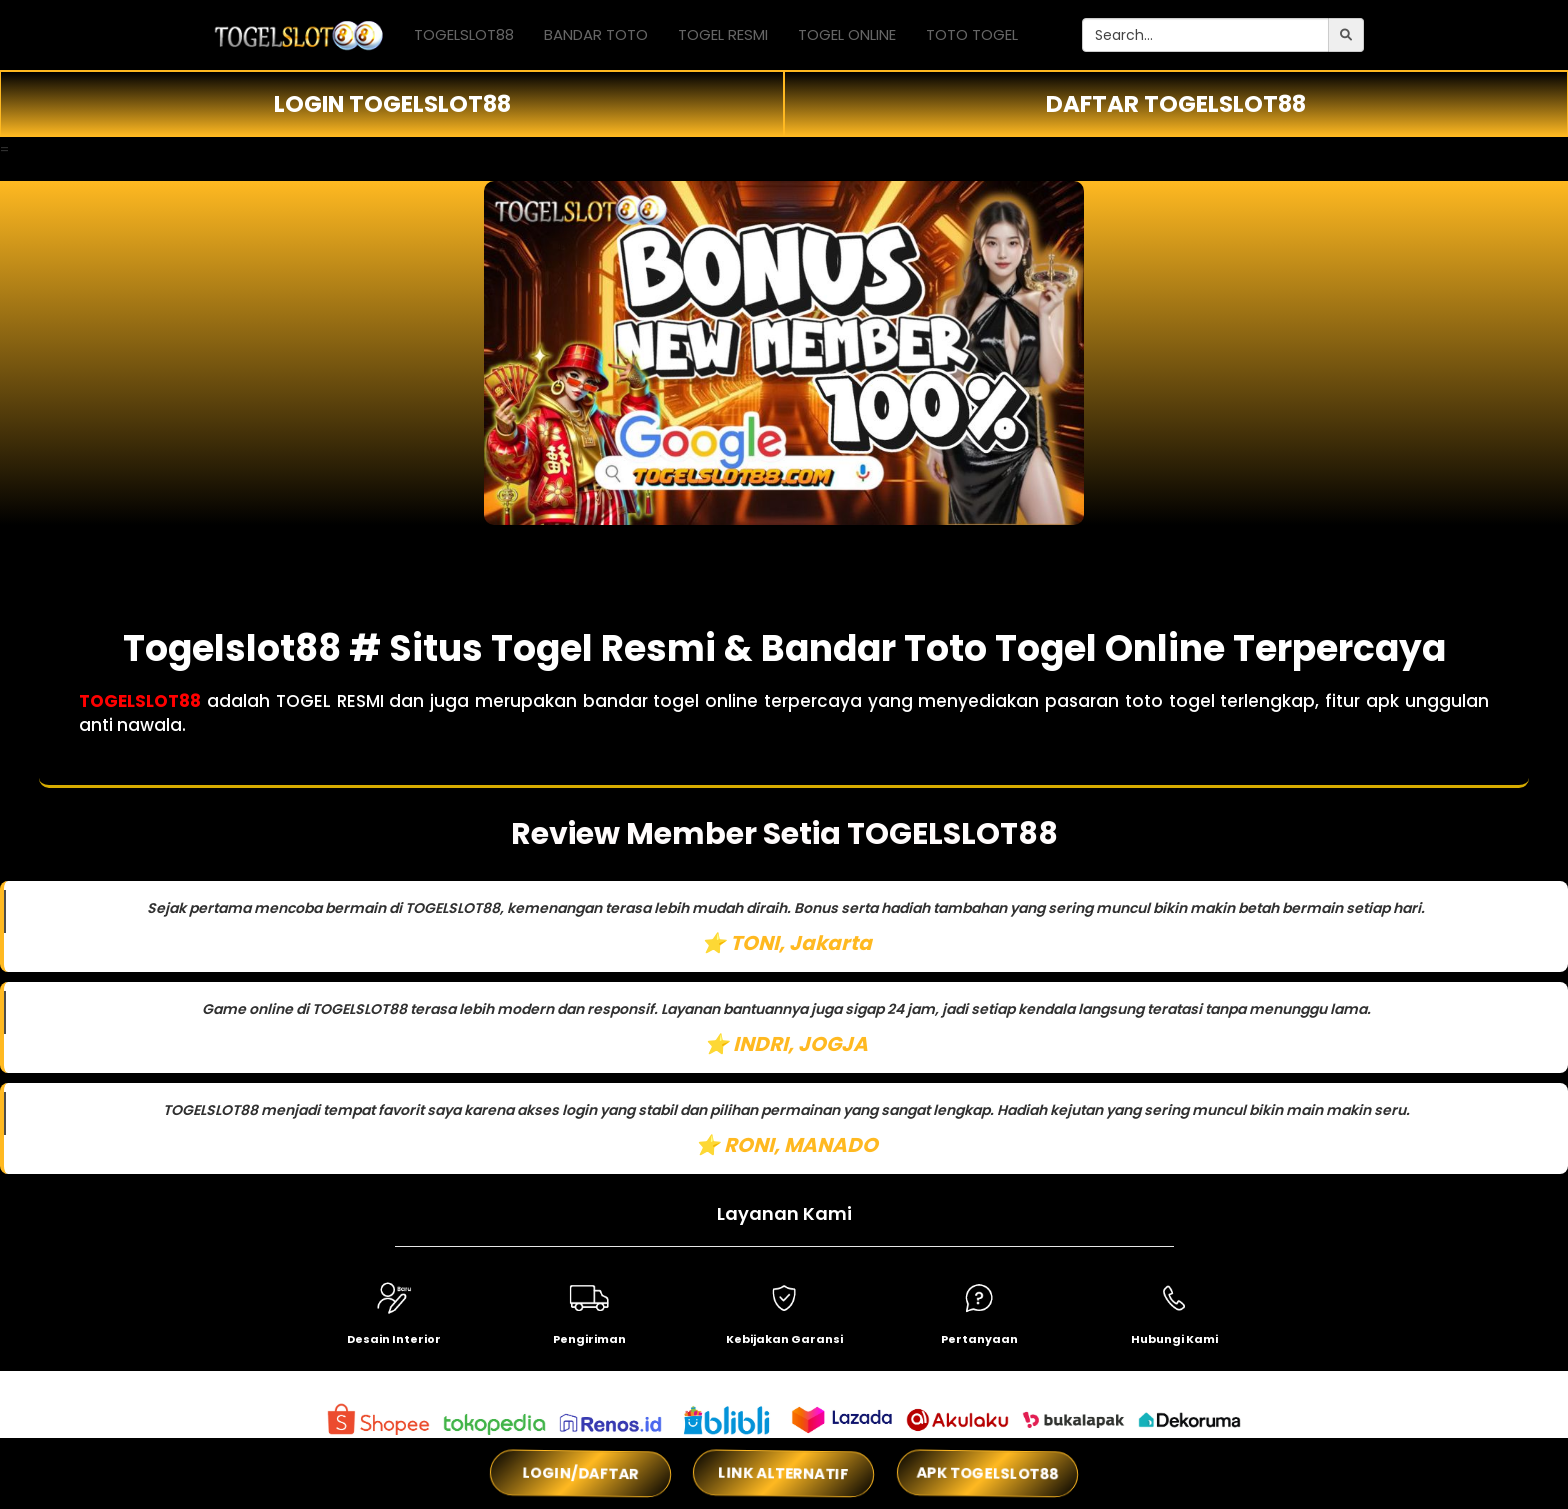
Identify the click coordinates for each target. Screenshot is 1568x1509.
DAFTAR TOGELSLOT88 (1176, 104)
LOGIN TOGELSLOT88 (392, 104)
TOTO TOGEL (972, 34)
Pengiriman (589, 1339)
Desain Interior (394, 1339)
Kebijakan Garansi (784, 1339)
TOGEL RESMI (723, 34)
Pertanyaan (979, 1339)
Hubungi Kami (1174, 1339)
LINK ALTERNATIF (784, 1473)
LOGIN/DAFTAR (580, 1473)
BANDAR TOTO (596, 34)
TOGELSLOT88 (464, 34)
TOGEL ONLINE (847, 34)
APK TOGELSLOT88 (987, 1473)
